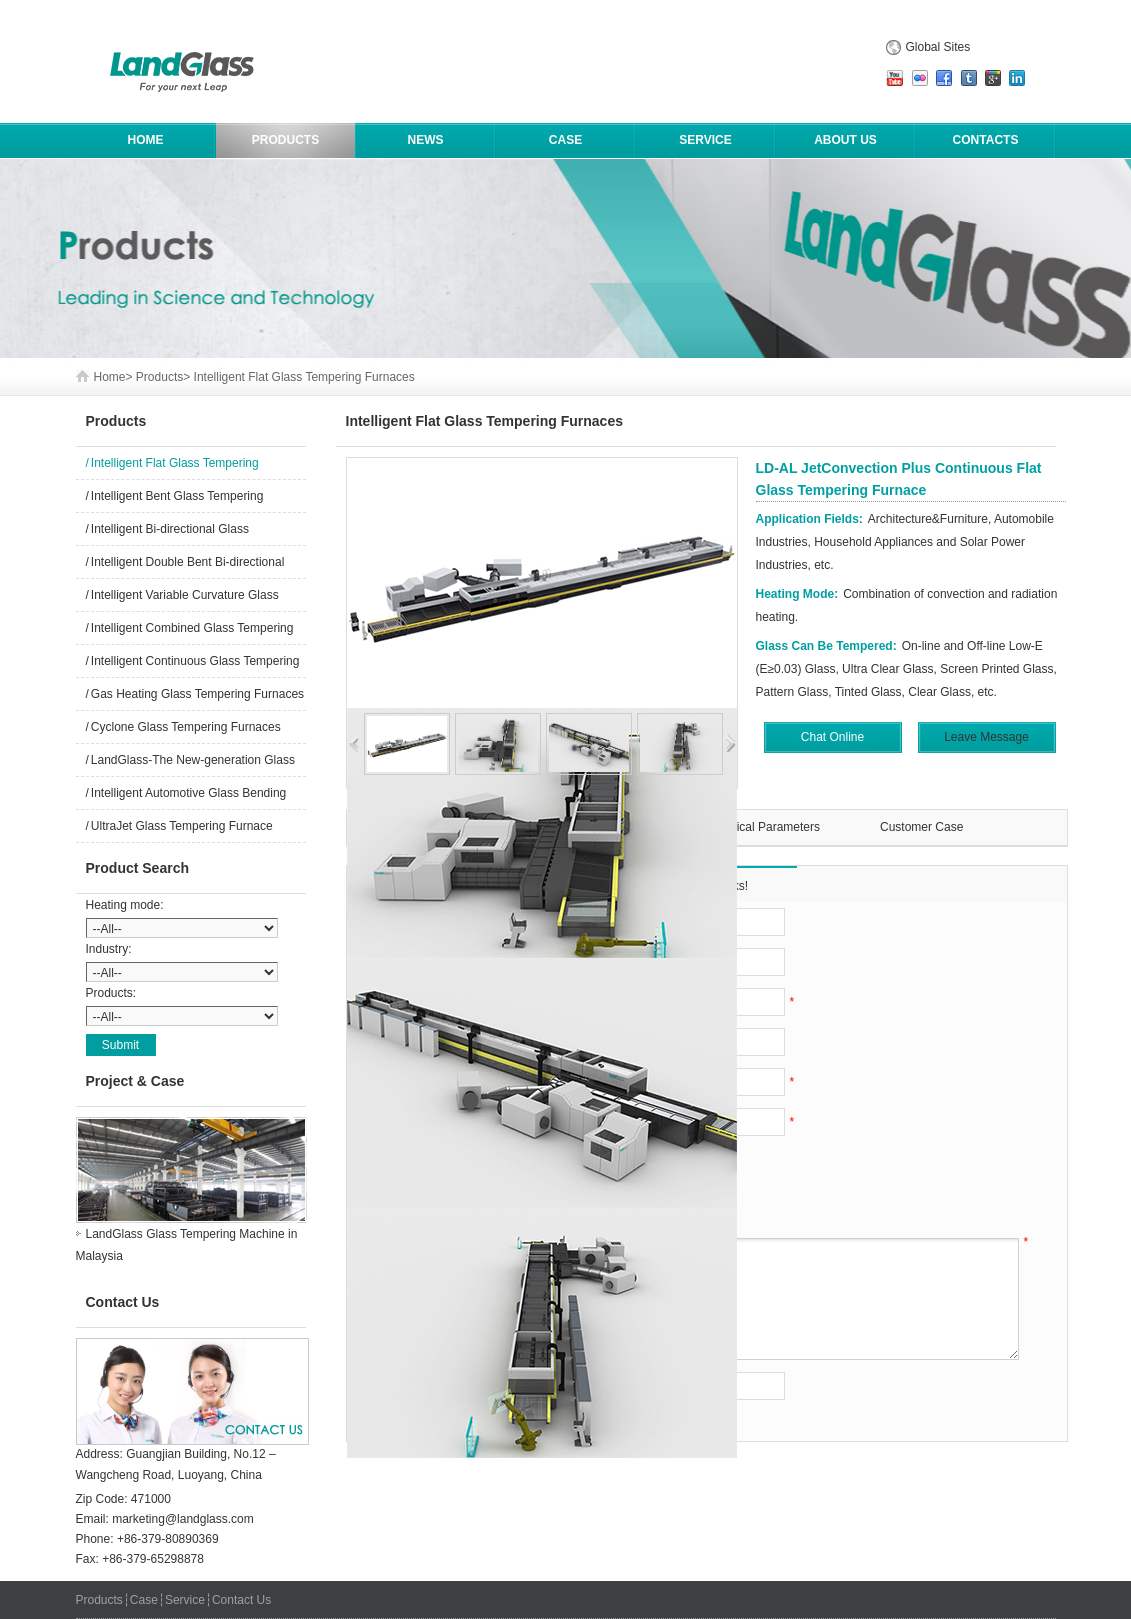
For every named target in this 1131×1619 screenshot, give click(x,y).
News (426, 140)
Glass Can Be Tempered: (826, 646)
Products (285, 140)
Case (565, 140)
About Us (845, 140)
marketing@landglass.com (183, 1519)
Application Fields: (809, 519)
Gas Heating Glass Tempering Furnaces (197, 694)
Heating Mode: (797, 594)
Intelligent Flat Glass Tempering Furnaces (304, 377)
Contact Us (241, 1600)
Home (110, 377)
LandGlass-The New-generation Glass (193, 760)
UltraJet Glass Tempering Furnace (182, 826)
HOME (146, 140)
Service (705, 140)
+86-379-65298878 (153, 1559)
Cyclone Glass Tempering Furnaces (186, 727)
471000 (151, 1499)
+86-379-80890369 (168, 1539)
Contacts (986, 140)
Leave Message (986, 737)
